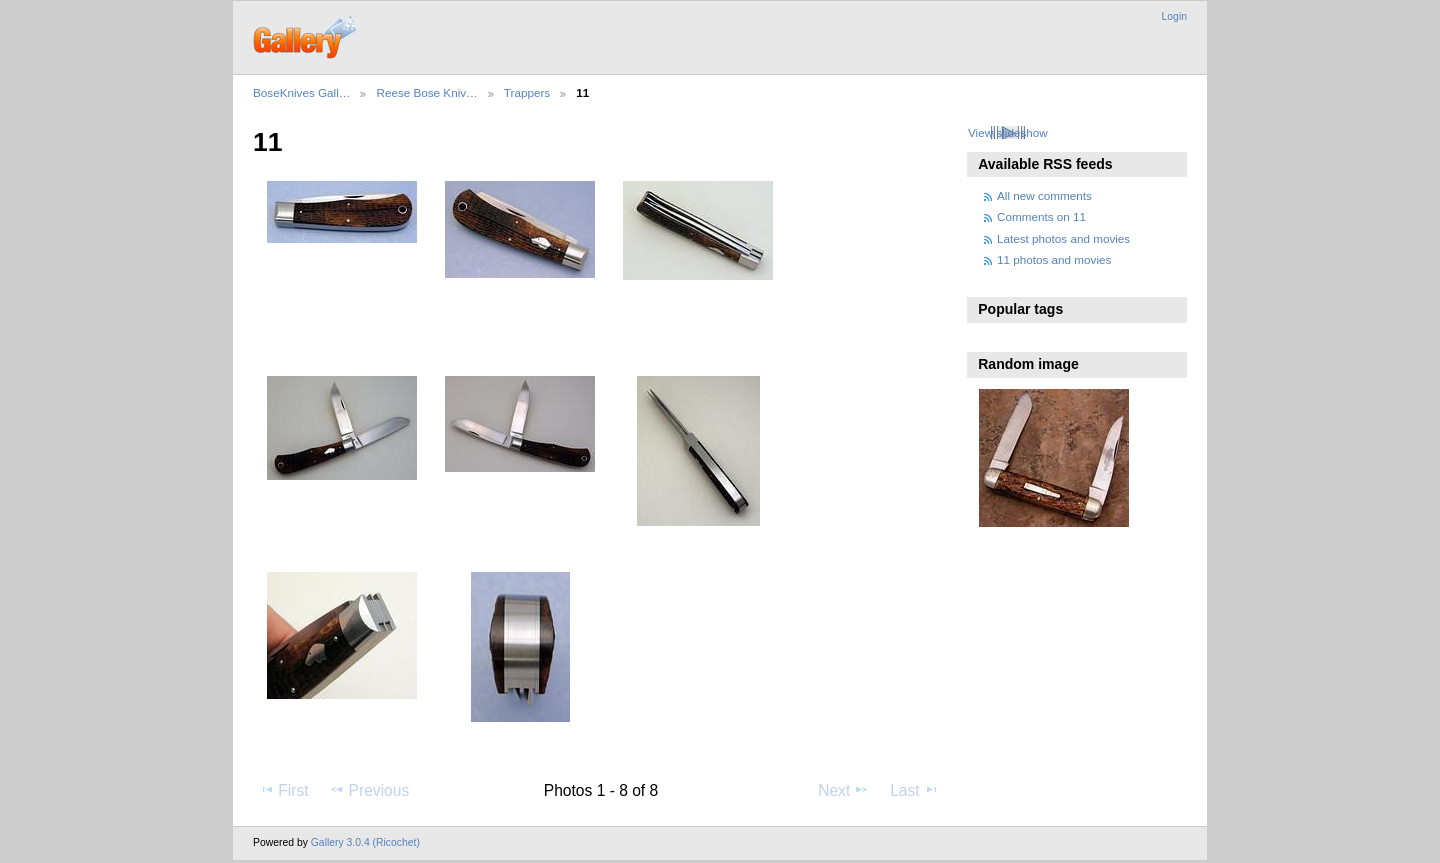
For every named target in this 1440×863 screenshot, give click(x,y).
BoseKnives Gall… (301, 92)
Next (843, 790)
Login (1174, 16)
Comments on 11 (1041, 216)
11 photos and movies (1054, 259)
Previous (369, 790)
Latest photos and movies (1063, 238)
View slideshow (1008, 132)
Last (914, 790)
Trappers (527, 92)
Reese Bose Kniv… (426, 92)
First (283, 790)
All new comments (1044, 195)
